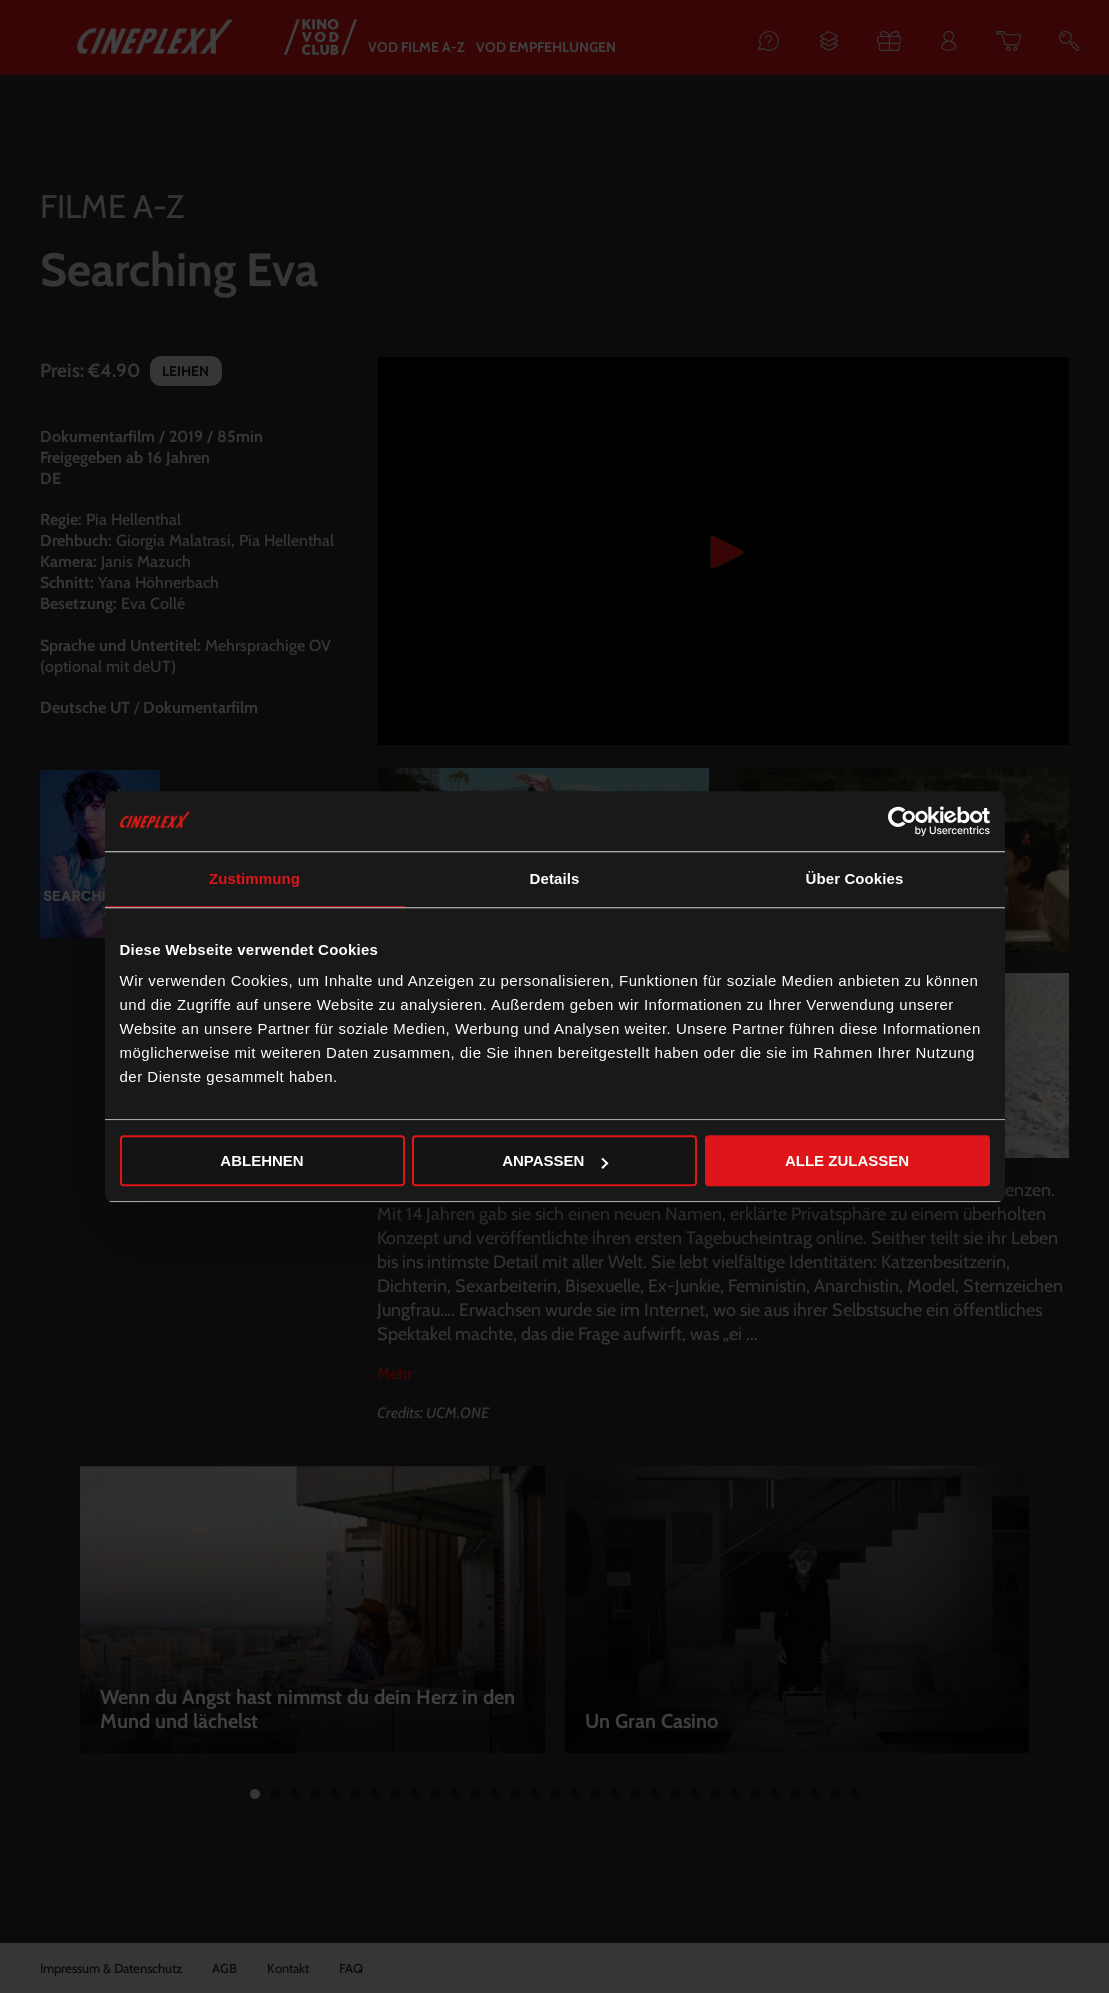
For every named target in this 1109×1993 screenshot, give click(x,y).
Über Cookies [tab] (855, 878)
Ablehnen (261, 1160)
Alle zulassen (847, 1160)
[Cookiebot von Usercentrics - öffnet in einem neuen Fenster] (902, 821)
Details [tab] (555, 878)
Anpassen (555, 1160)
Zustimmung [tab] (254, 878)
